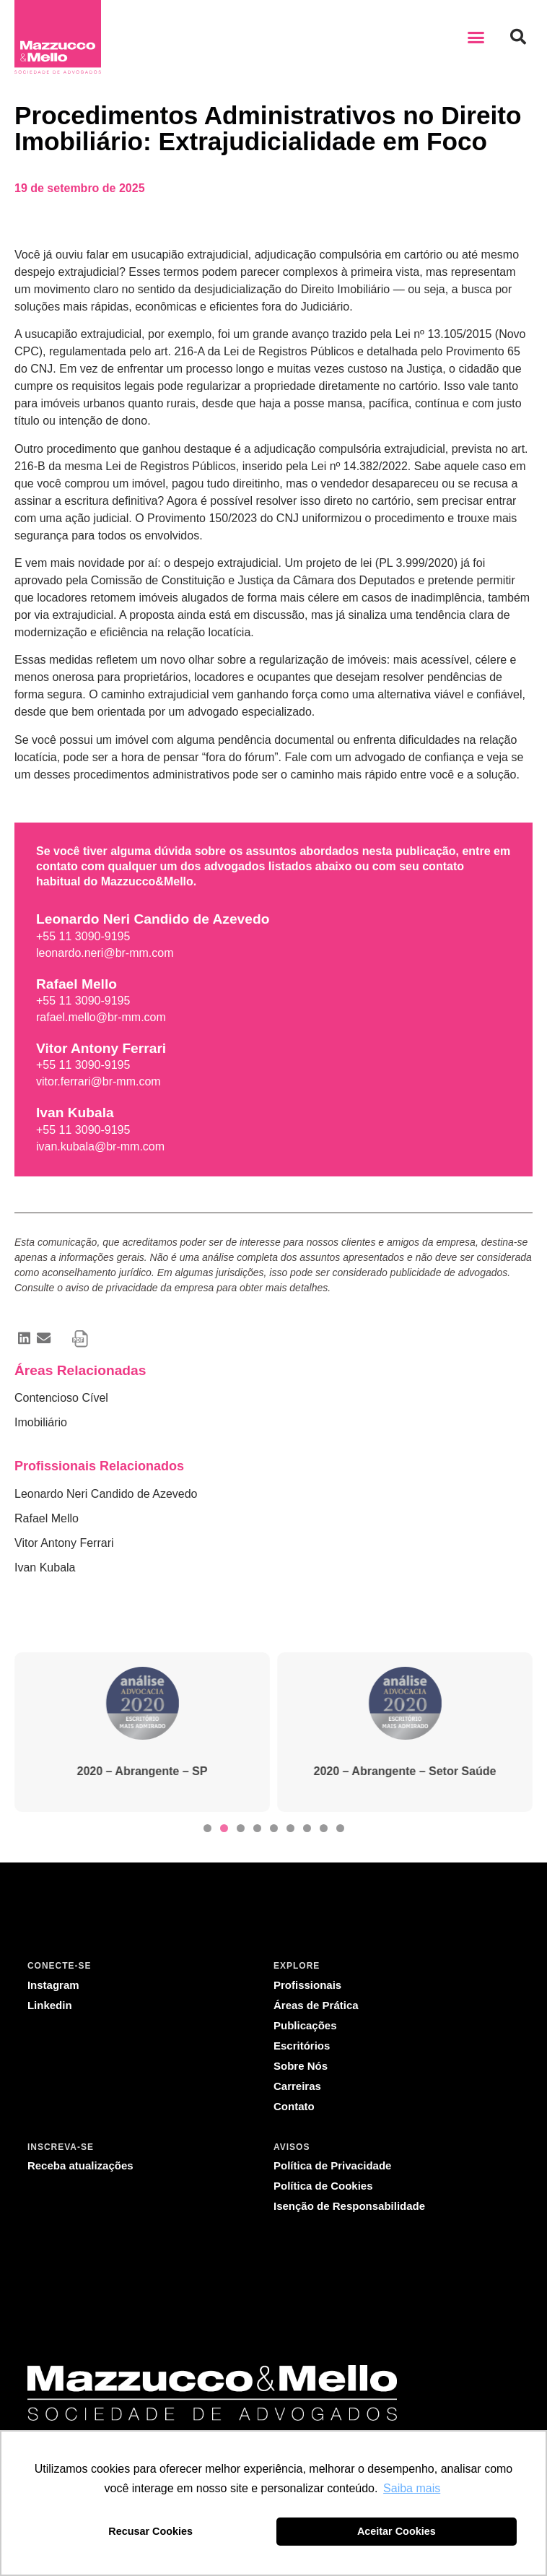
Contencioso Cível (61, 1398)
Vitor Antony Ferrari (64, 1543)
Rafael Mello (46, 1518)
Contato (294, 2106)
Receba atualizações (80, 2165)
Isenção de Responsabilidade (349, 2206)
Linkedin (49, 2005)
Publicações (305, 2025)
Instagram (53, 1985)
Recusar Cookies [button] (150, 2531)
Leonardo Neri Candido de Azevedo (106, 1494)
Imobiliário (40, 1422)
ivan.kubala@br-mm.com (100, 1146)
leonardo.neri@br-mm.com (105, 953)
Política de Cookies (323, 2186)
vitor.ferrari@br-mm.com (98, 1081)
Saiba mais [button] (411, 2488)
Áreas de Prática (316, 2005)
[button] (476, 37)
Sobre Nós (301, 2066)
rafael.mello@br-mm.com (101, 1017)
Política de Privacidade (332, 2165)
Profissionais (307, 1985)
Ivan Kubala (45, 1567)
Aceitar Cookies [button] (396, 2531)
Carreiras (297, 2086)
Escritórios (302, 2045)
